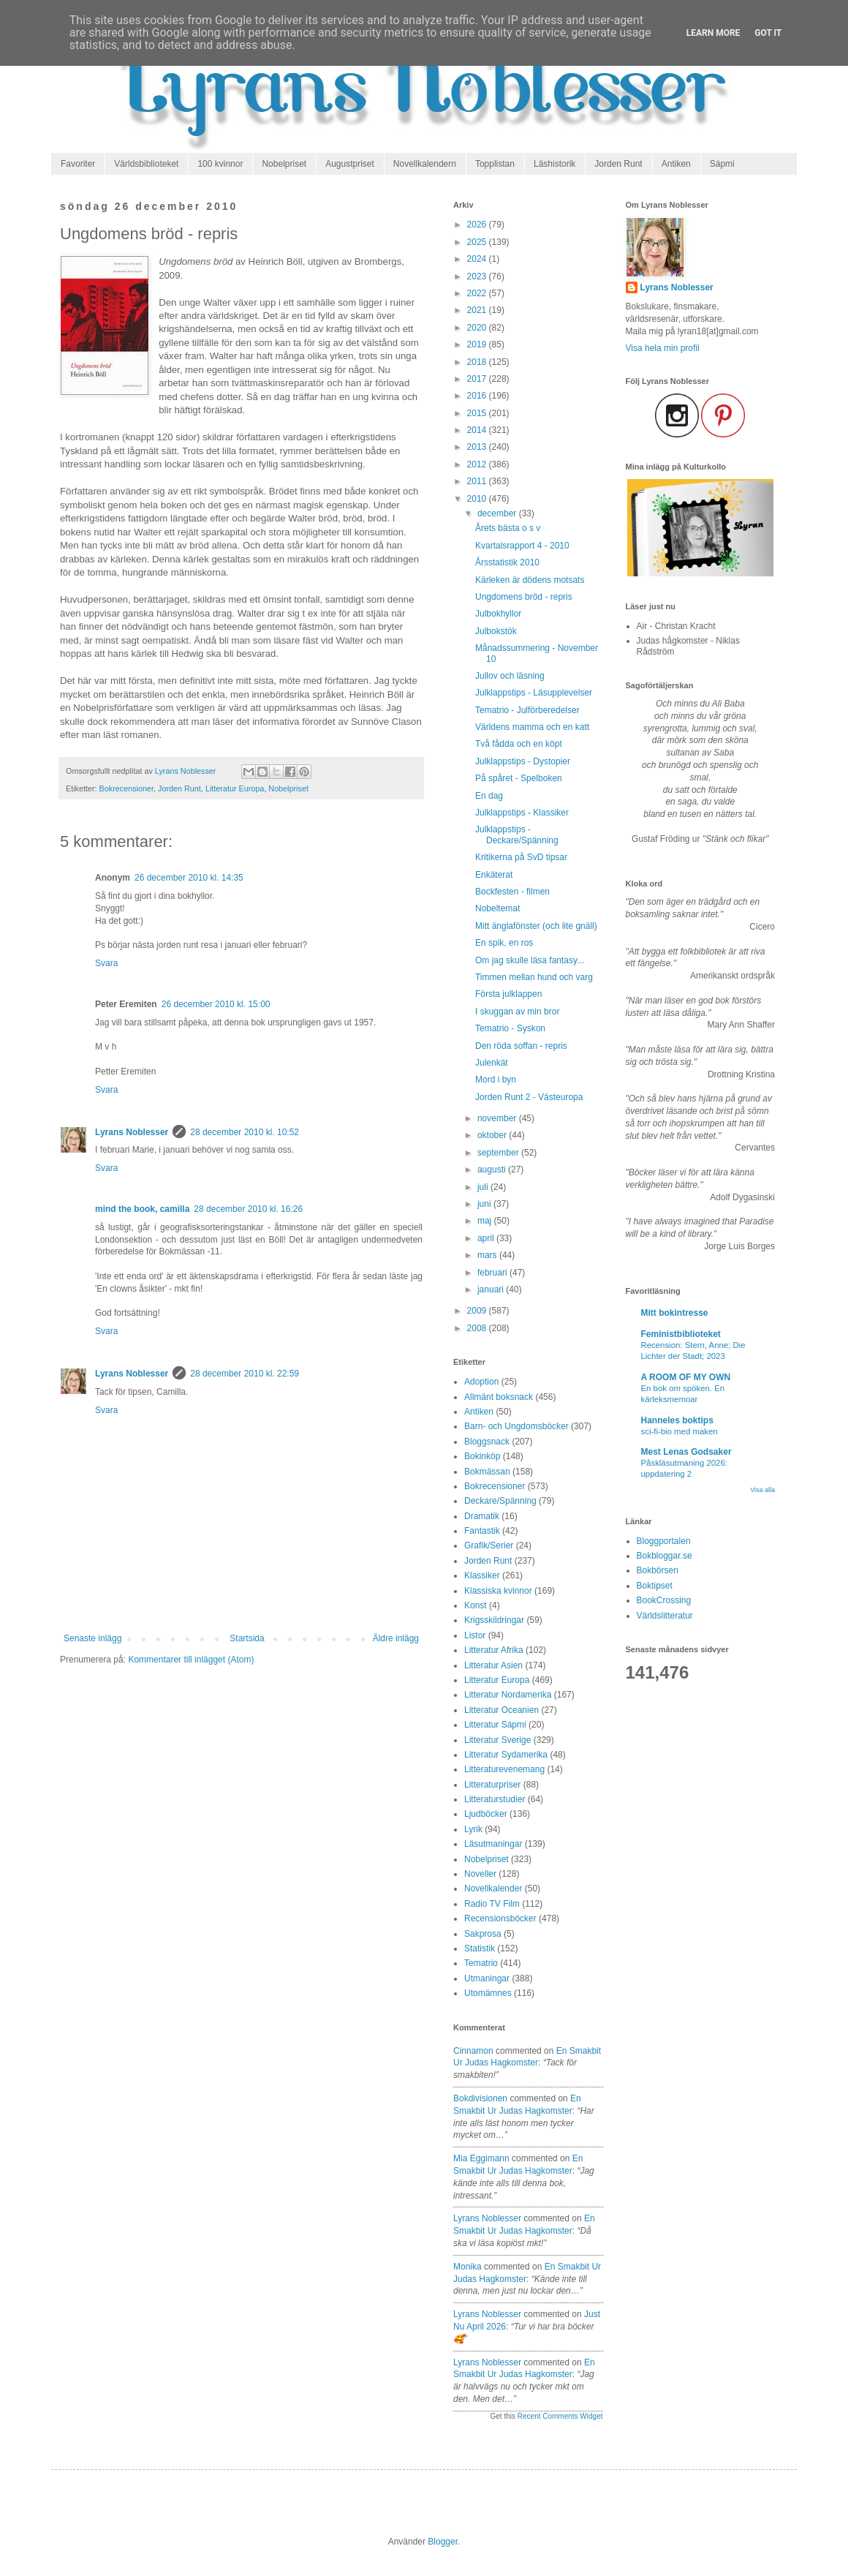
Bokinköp (482, 1456)
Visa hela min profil (663, 348)
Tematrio (481, 1963)
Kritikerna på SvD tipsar (521, 857)
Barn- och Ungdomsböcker (516, 1426)
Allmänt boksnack (498, 1397)
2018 (478, 362)
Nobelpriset (284, 164)
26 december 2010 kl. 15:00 (216, 1004)
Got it (767, 33)
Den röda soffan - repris (521, 1046)
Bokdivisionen (480, 2098)
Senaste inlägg (92, 1638)
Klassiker (482, 1575)
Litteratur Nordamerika (507, 1695)
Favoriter (78, 164)
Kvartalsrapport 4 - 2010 (522, 546)
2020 (478, 328)
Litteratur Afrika (493, 1650)
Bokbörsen (657, 1570)
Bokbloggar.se (664, 1556)
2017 (478, 379)
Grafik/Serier (488, 1545)
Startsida (247, 1638)
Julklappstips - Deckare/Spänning (517, 834)
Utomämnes (488, 1993)
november (498, 1118)
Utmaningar (487, 1978)
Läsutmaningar (493, 1844)
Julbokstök (496, 631)
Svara (106, 963)
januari (491, 1289)
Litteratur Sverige (497, 1740)
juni (485, 1204)
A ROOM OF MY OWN (686, 1377)
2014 (478, 430)
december (498, 513)
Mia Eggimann (481, 2158)
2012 (478, 464)
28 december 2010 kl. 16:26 (248, 1209)
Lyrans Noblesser (131, 1132)
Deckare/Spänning (500, 1501)
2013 (478, 447)
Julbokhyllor (498, 614)
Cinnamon (473, 2051)
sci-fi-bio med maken (679, 1431)
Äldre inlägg (396, 1638)
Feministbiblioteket (681, 1334)
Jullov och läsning (510, 676)
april (486, 1238)
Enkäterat (493, 875)
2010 (478, 499)
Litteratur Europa (234, 788)
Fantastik (482, 1531)
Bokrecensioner (126, 788)
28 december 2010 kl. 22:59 (244, 1373)
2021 (478, 310)
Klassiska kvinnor (498, 1591)
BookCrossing (664, 1600)
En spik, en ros (504, 943)
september (499, 1153)
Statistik (479, 1948)
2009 (478, 1311)
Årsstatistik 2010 (507, 562)
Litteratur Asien (493, 1665)
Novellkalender (493, 1888)
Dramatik (481, 1516)
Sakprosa (482, 1934)
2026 (478, 224)
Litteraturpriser (492, 1785)
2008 (478, 1328)
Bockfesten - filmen (512, 891)
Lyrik (473, 1829)
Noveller (480, 1874)
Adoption (481, 1381)
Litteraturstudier (494, 1799)
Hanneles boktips (677, 1420)
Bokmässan (487, 1471)
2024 (478, 259)
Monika (467, 2266)
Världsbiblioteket (146, 164)
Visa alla (762, 1490)
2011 (478, 481)
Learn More (713, 33)
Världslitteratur (665, 1616)
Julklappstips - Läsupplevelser (533, 693)
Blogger (443, 2542)
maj (485, 1221)
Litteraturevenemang (504, 1769)
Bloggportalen (664, 1541)
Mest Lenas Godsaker (686, 1452)
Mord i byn (495, 1079)
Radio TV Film (492, 1904)
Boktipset (655, 1586)
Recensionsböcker (500, 1918)
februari (493, 1273)
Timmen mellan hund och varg (534, 977)
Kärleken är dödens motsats (529, 580)
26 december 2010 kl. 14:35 (189, 878)
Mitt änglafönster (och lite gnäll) (536, 926)
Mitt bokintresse (674, 1313)
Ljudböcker (485, 1814)
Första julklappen (508, 994)
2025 (478, 242)
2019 (478, 344)
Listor (474, 1635)
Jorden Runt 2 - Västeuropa (529, 1097)
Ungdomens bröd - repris (523, 597)
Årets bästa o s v (507, 528)
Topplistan (495, 164)
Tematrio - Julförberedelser (527, 710)
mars (488, 1255)
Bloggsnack (487, 1441)
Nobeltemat (497, 908)
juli (484, 1187)
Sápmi (722, 164)
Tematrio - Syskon (510, 1028)
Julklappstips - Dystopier (522, 761)
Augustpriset (349, 164)
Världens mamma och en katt (532, 727)
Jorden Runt (618, 164)
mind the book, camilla (142, 1209)
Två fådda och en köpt (518, 744)
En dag (489, 796)
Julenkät (491, 1063)
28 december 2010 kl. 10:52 (244, 1132)
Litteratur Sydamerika (506, 1755)
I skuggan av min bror (517, 1011)
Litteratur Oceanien (501, 1710)
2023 (478, 276)
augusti (492, 1169)
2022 (478, 293)
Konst (475, 1605)
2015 (478, 413)
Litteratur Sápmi (495, 1725)
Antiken (676, 164)
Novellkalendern (424, 164)
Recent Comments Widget (560, 2416)
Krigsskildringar (494, 1620)
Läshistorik (554, 164)
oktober (493, 1135)
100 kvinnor (220, 164)
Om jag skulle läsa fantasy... (529, 960)
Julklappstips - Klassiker (522, 812)
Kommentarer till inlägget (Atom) (191, 1659)
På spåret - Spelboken (518, 778)
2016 (478, 396)
